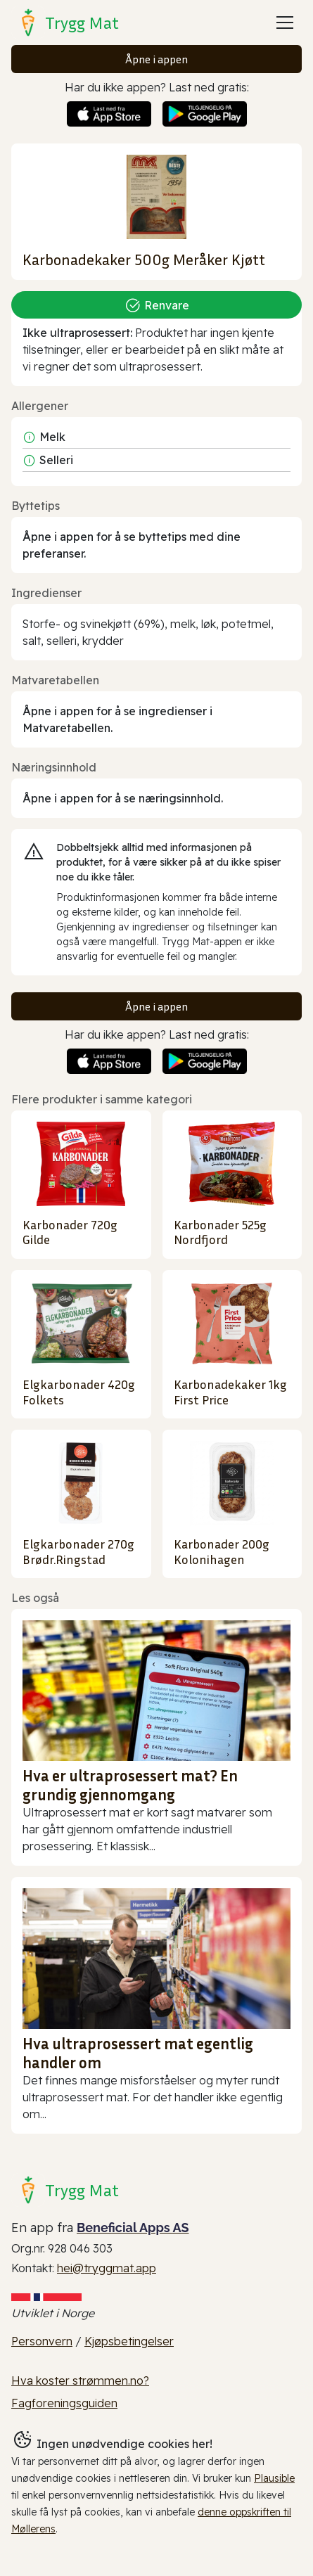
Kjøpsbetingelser (129, 2341)
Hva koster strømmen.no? (80, 2380)
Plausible (274, 2478)
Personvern (41, 2341)
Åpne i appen (156, 59)
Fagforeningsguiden (64, 2403)
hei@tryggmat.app (106, 2268)
